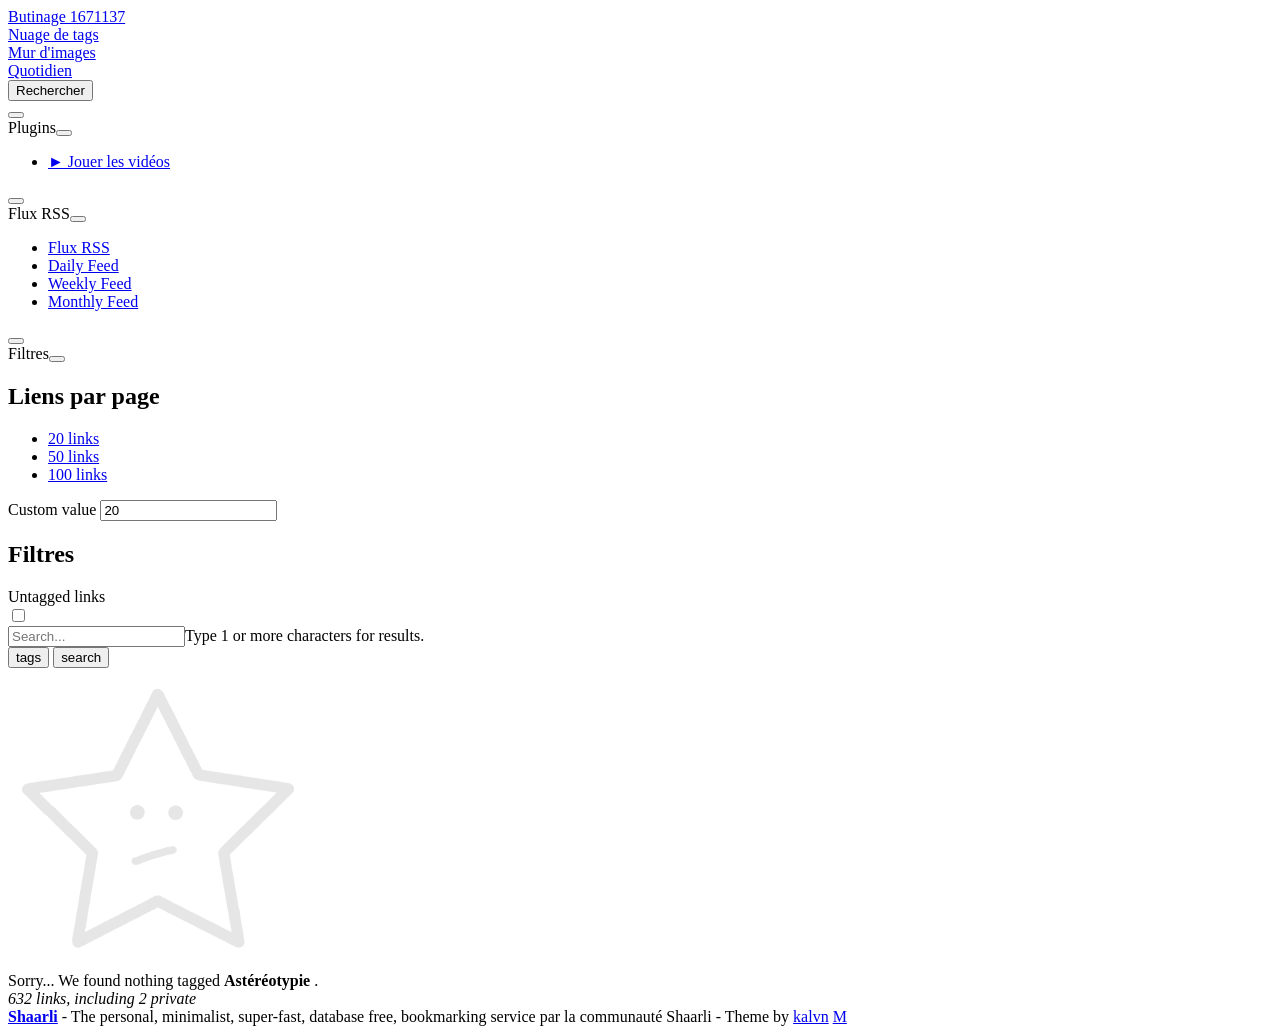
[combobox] (96, 636)
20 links (73, 438)
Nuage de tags (53, 34)
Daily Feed (83, 265)
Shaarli (33, 1016)
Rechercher (50, 90)
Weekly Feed (90, 283)
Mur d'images (52, 52)
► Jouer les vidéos (109, 161)
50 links (73, 456)
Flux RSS (79, 247)
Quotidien (40, 70)
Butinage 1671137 (66, 16)
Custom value (52, 509)
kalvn (811, 1016)
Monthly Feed (93, 301)
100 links (77, 474)
